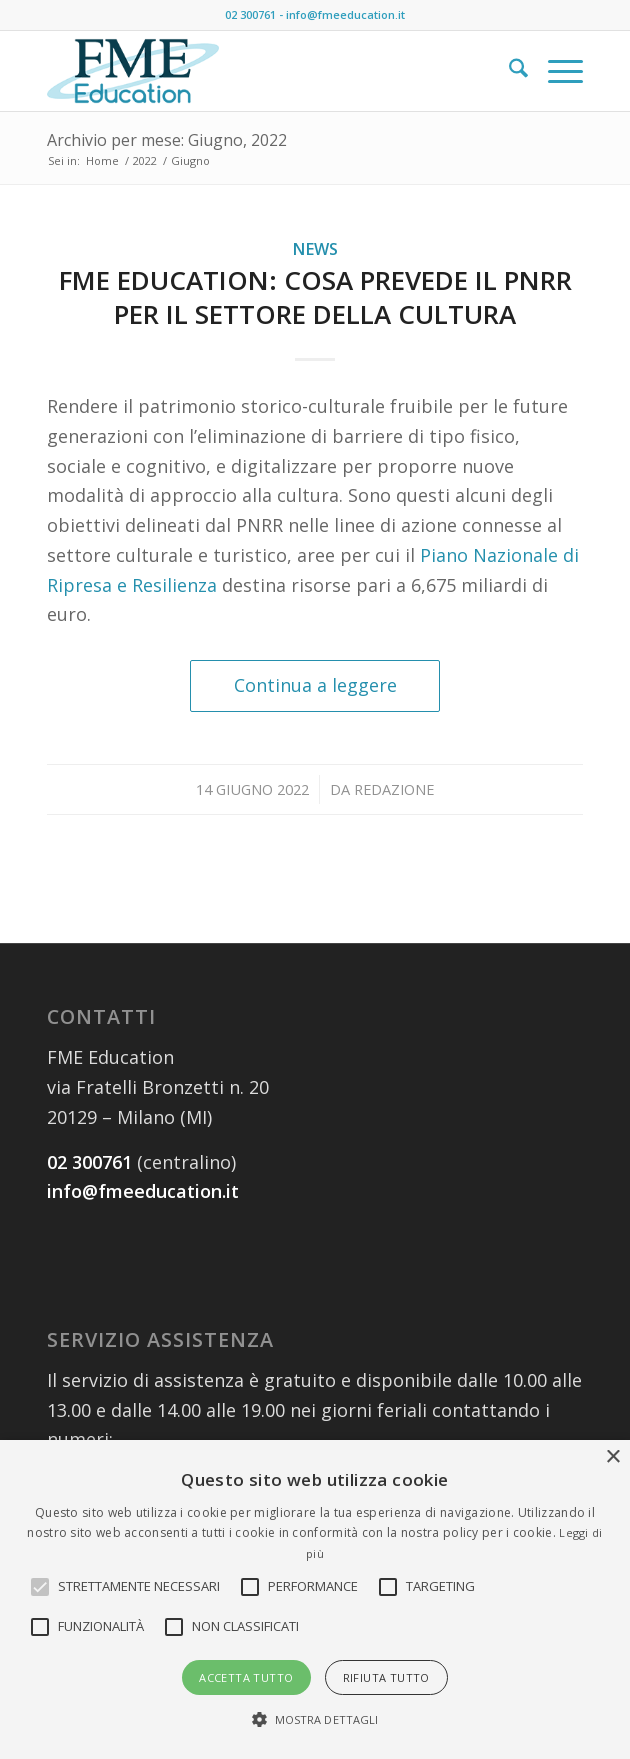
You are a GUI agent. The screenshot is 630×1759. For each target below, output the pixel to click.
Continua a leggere (315, 685)
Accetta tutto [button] (246, 1677)
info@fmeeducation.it (345, 14)
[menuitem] (508, 71)
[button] (139, 1587)
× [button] (612, 1457)
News (315, 249)
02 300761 (250, 14)
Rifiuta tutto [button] (386, 1677)
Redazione (394, 789)
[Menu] (555, 71)
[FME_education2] (261, 71)
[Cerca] (508, 71)
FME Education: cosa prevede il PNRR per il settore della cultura (315, 297)
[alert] (315, 1599)
